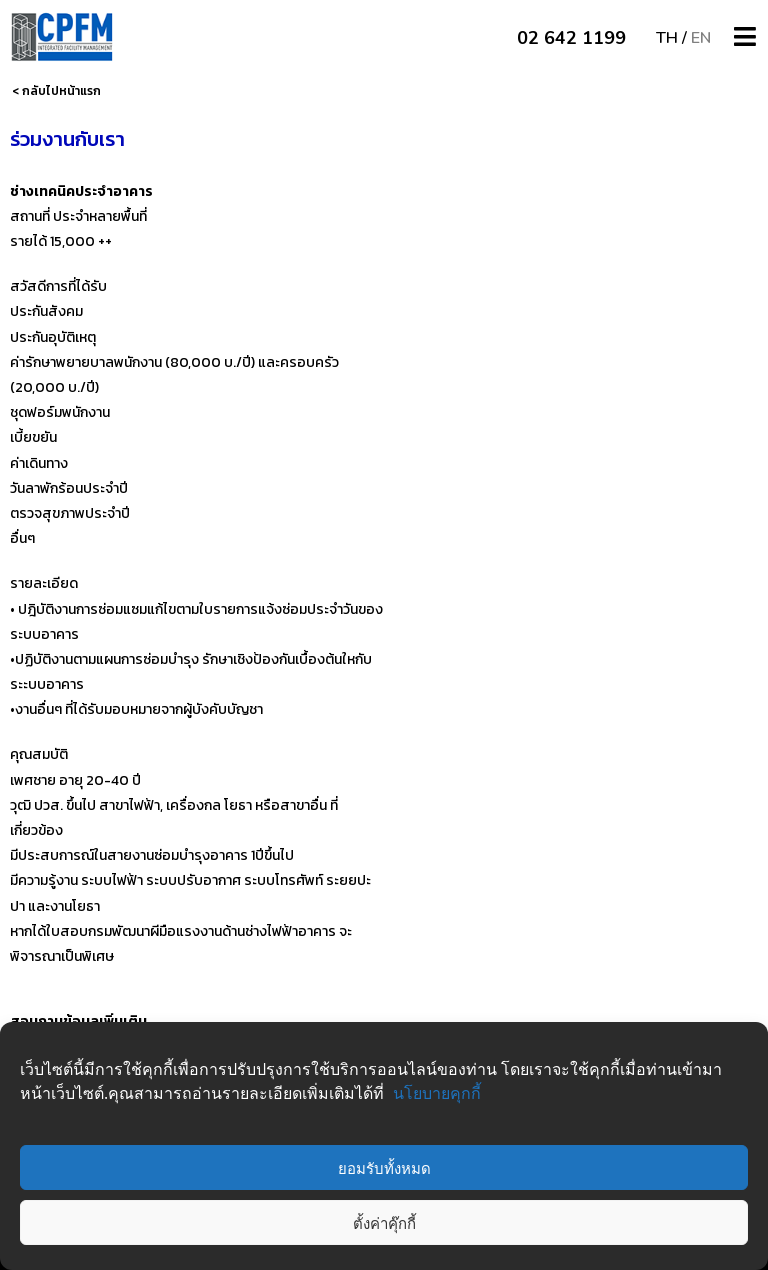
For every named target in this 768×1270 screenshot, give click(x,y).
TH (667, 38)
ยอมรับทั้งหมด (384, 1168)
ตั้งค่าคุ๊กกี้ (384, 1223)
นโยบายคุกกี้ (437, 1093)
